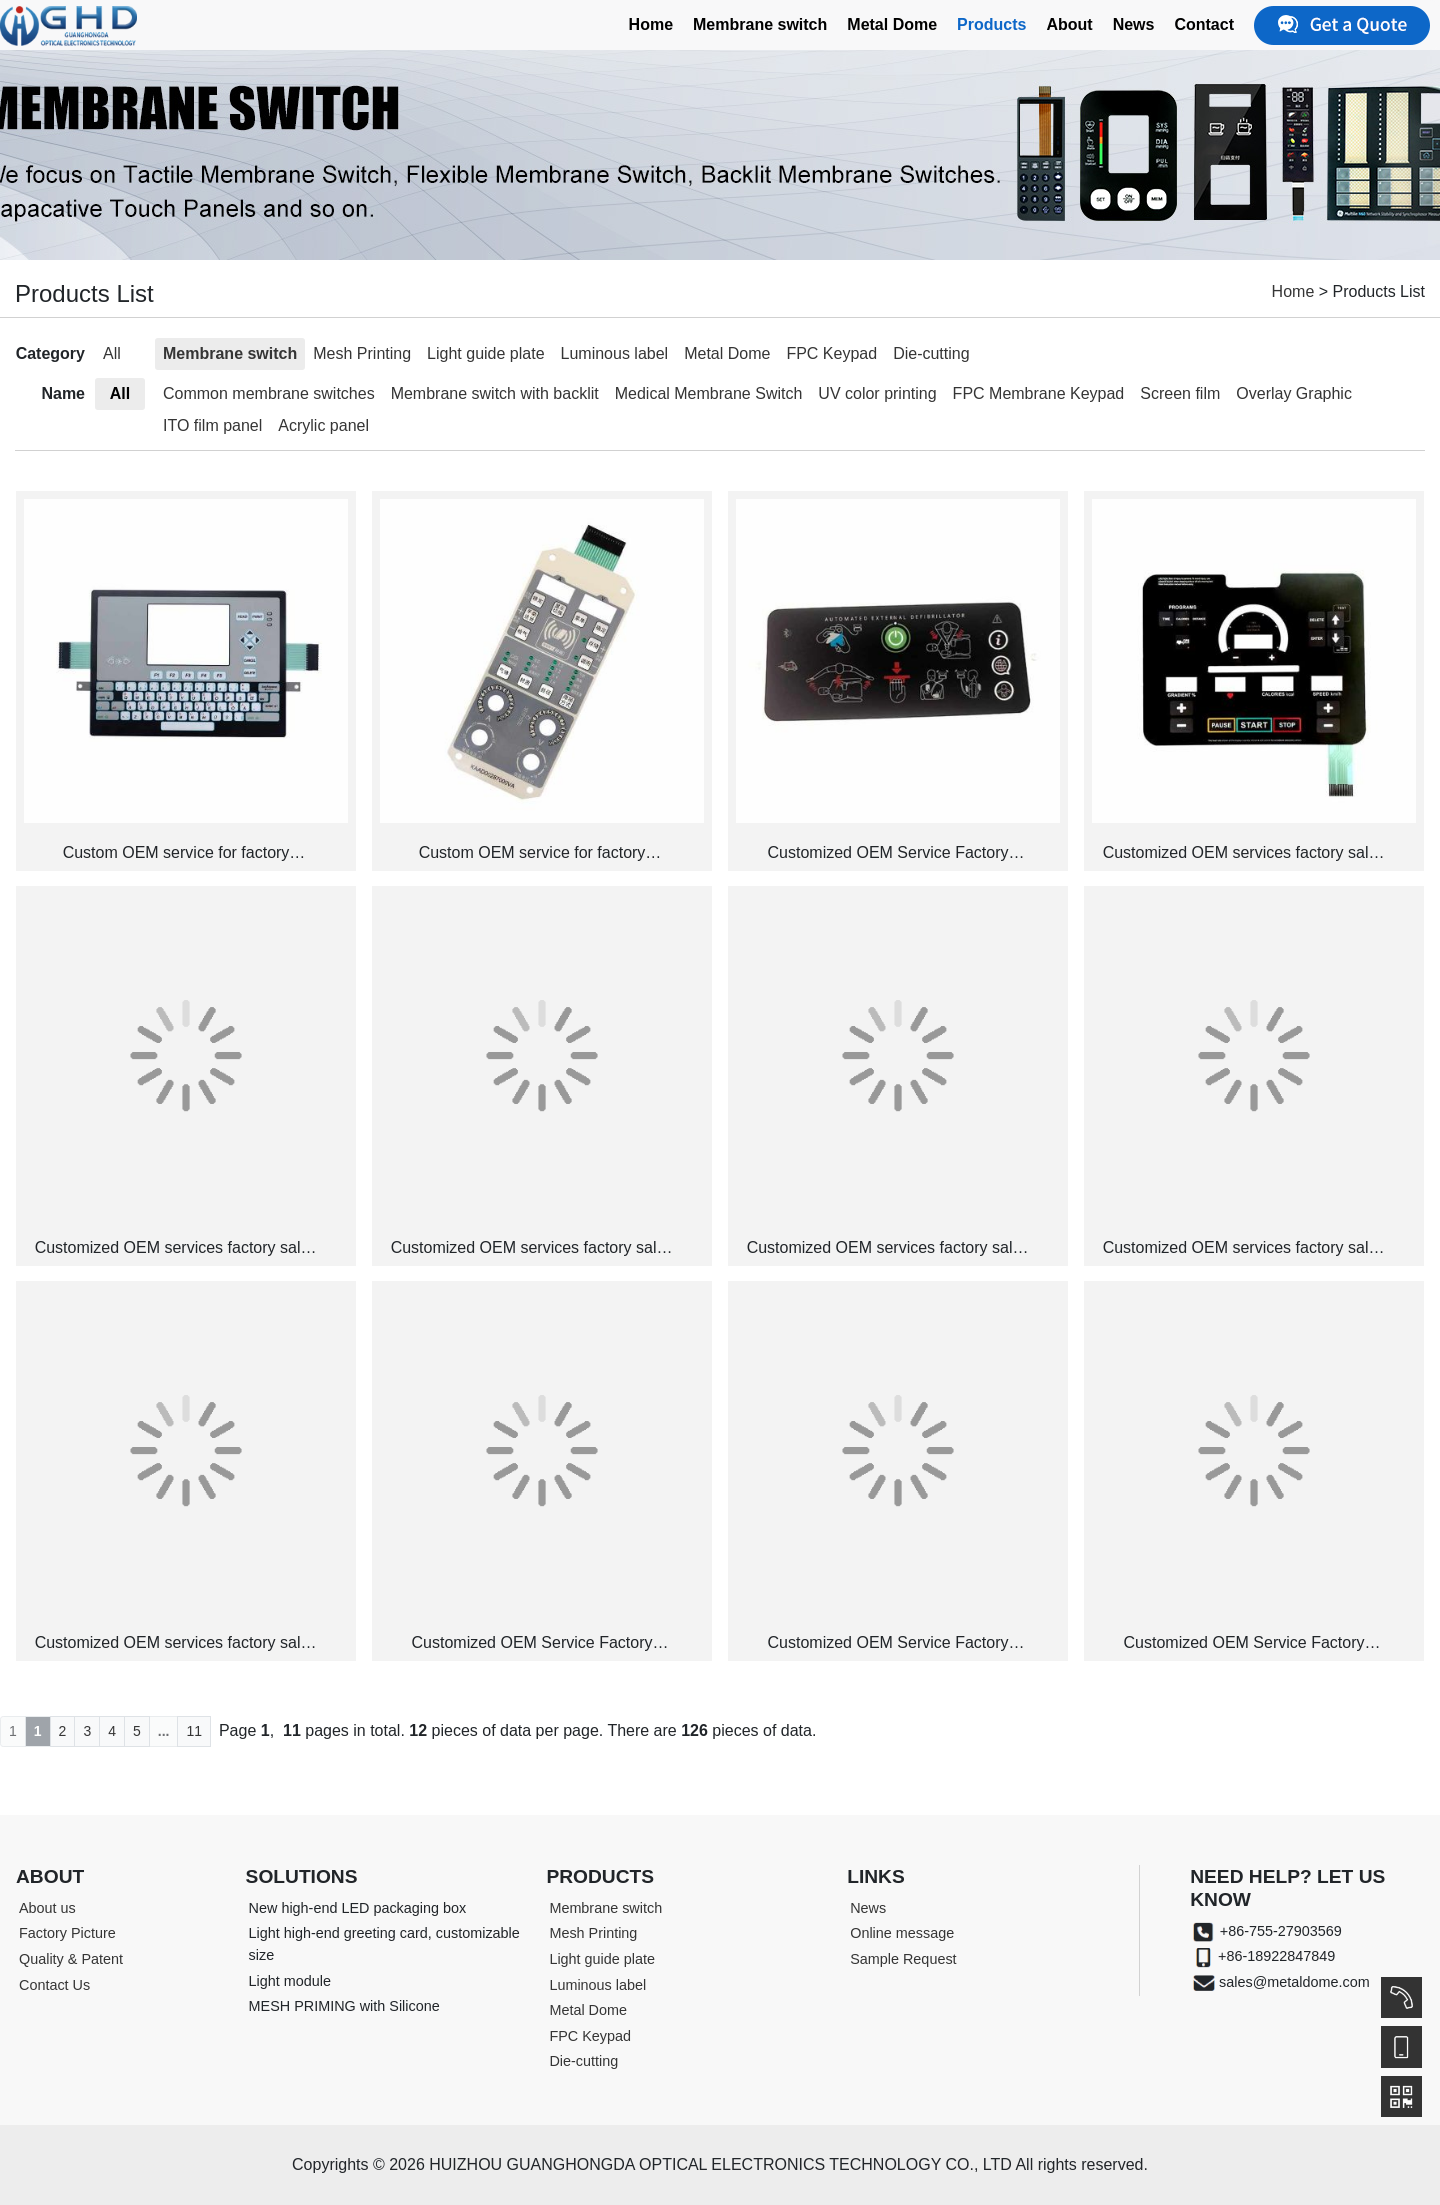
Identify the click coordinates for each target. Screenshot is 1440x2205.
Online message (902, 1933)
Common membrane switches (269, 393)
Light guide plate (485, 353)
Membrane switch (760, 24)
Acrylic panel (323, 425)
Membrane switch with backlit (495, 393)
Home (651, 24)
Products (991, 24)
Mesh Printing (362, 353)
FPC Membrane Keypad (1039, 393)
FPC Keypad (831, 353)
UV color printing (877, 393)
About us (47, 1908)
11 (194, 1731)
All (112, 353)
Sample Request (903, 1959)
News (1134, 24)
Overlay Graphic (1294, 393)
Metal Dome (892, 24)
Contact (1204, 24)
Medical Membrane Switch (709, 393)
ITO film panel (212, 425)
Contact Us (54, 1985)
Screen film (1180, 393)
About (1069, 24)
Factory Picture (67, 1933)
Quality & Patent (71, 1959)
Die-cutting (931, 353)
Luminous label (615, 353)
